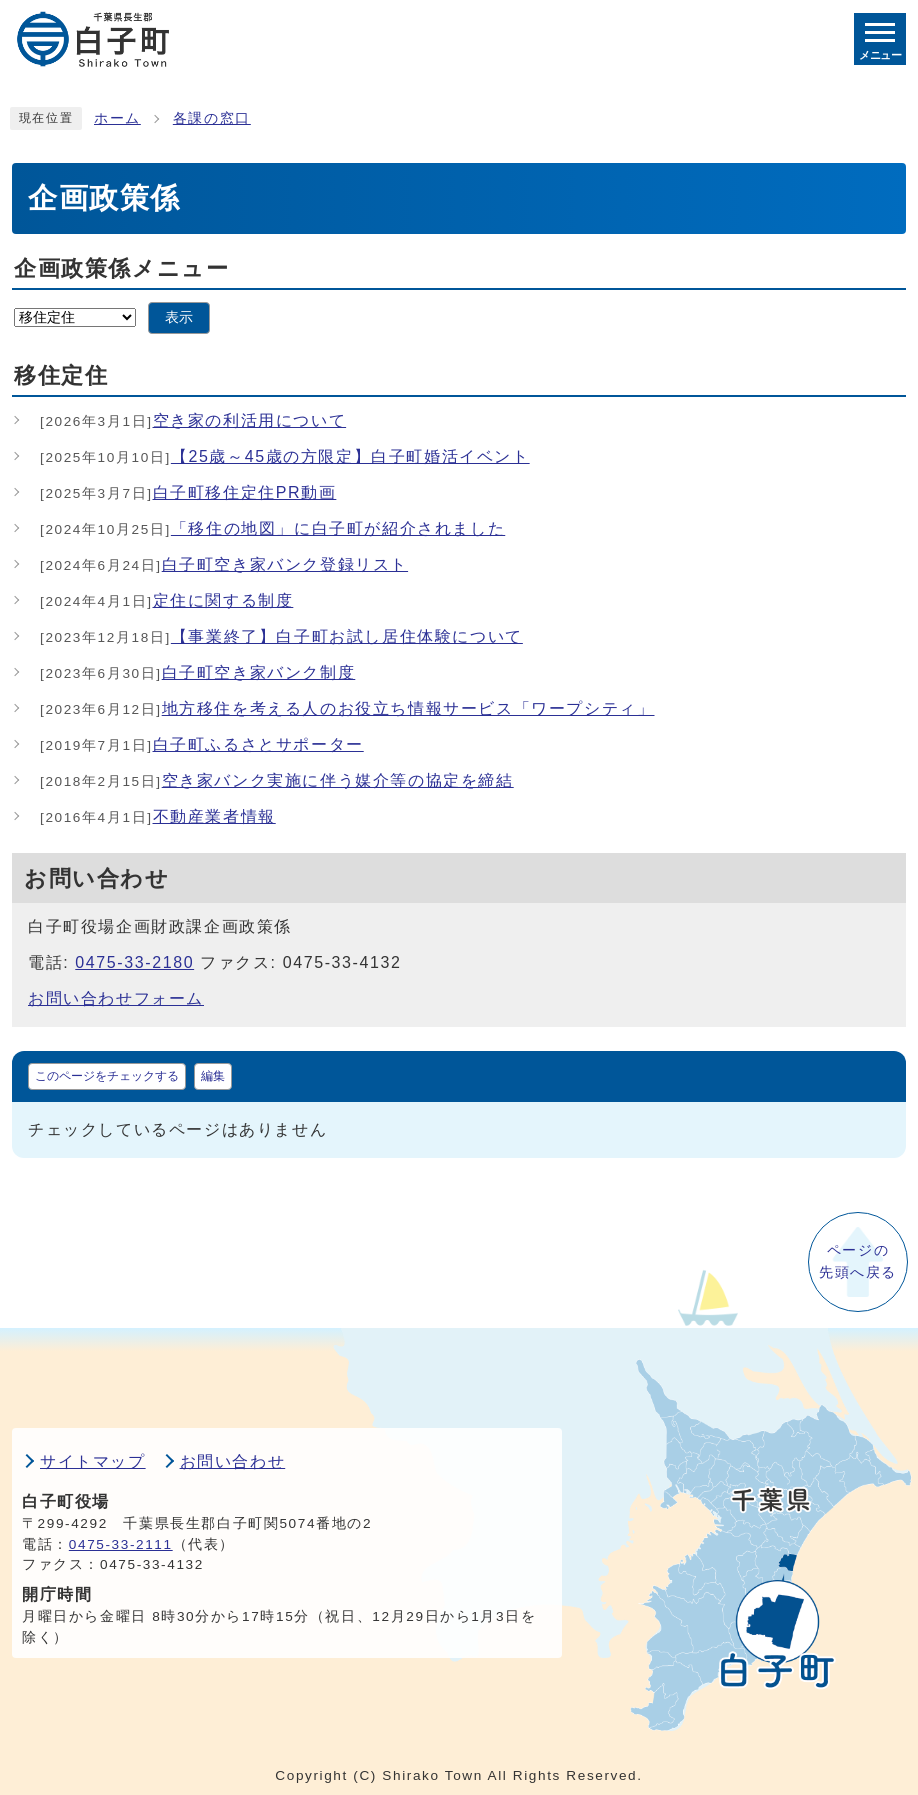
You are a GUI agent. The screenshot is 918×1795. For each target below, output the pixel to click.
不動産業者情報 (158, 816)
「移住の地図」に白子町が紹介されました (272, 528)
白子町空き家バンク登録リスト (224, 564)
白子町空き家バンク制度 (197, 672)
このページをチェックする (107, 1076)
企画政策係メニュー (121, 268)
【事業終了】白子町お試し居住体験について (281, 636)
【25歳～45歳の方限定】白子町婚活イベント (285, 456)
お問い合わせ (233, 1461)
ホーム (117, 118)
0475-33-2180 (134, 962)
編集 (213, 1076)
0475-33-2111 (121, 1544)
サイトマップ (93, 1461)
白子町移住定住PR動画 (188, 492)
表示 (179, 317)
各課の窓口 (212, 118)
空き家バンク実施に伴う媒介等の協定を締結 (277, 780)
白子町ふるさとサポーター (202, 744)
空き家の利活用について (193, 420)
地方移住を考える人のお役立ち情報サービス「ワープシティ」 (347, 708)
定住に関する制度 (166, 600)
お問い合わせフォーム (116, 998)
